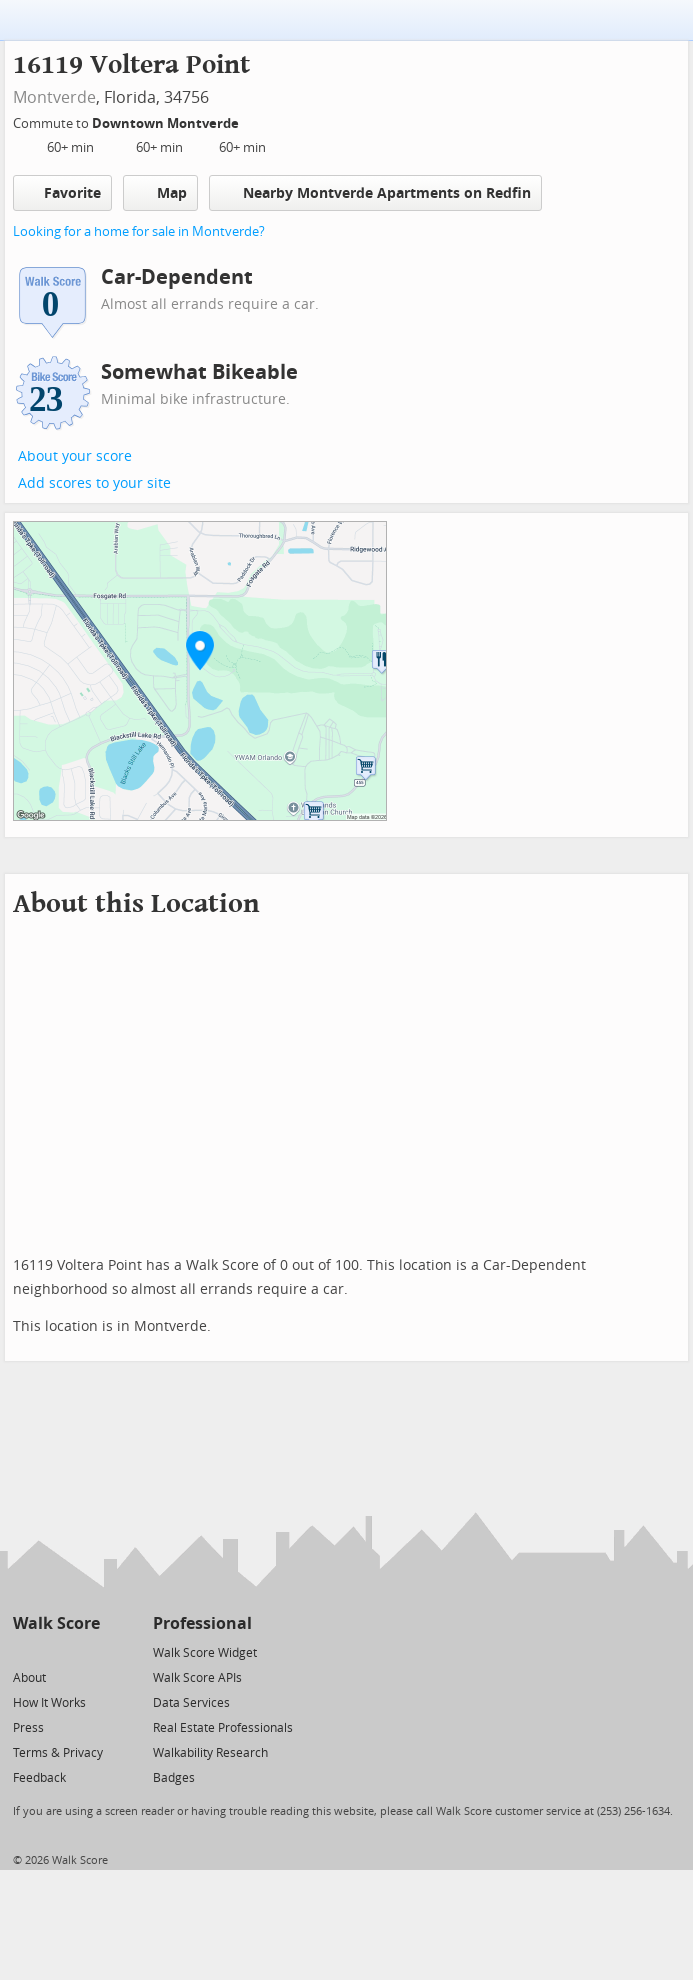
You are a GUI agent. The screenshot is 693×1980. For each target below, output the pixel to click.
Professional (202, 1623)
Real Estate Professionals (223, 1728)
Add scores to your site (94, 483)
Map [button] (160, 193)
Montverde (54, 97)
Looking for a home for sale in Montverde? (139, 231)
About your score (75, 456)
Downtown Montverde (167, 123)
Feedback (39, 1778)
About (29, 1678)
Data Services (191, 1703)
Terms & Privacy (58, 1753)
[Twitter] (24, 1651)
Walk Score (56, 1623)
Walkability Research (210, 1753)
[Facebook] (55, 1651)
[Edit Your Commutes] (252, 120)
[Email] (86, 1651)
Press (28, 1728)
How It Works (49, 1703)
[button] (200, 650)
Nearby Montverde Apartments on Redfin (375, 192)
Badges (174, 1778)
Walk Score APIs (197, 1678)
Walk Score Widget (205, 1653)
